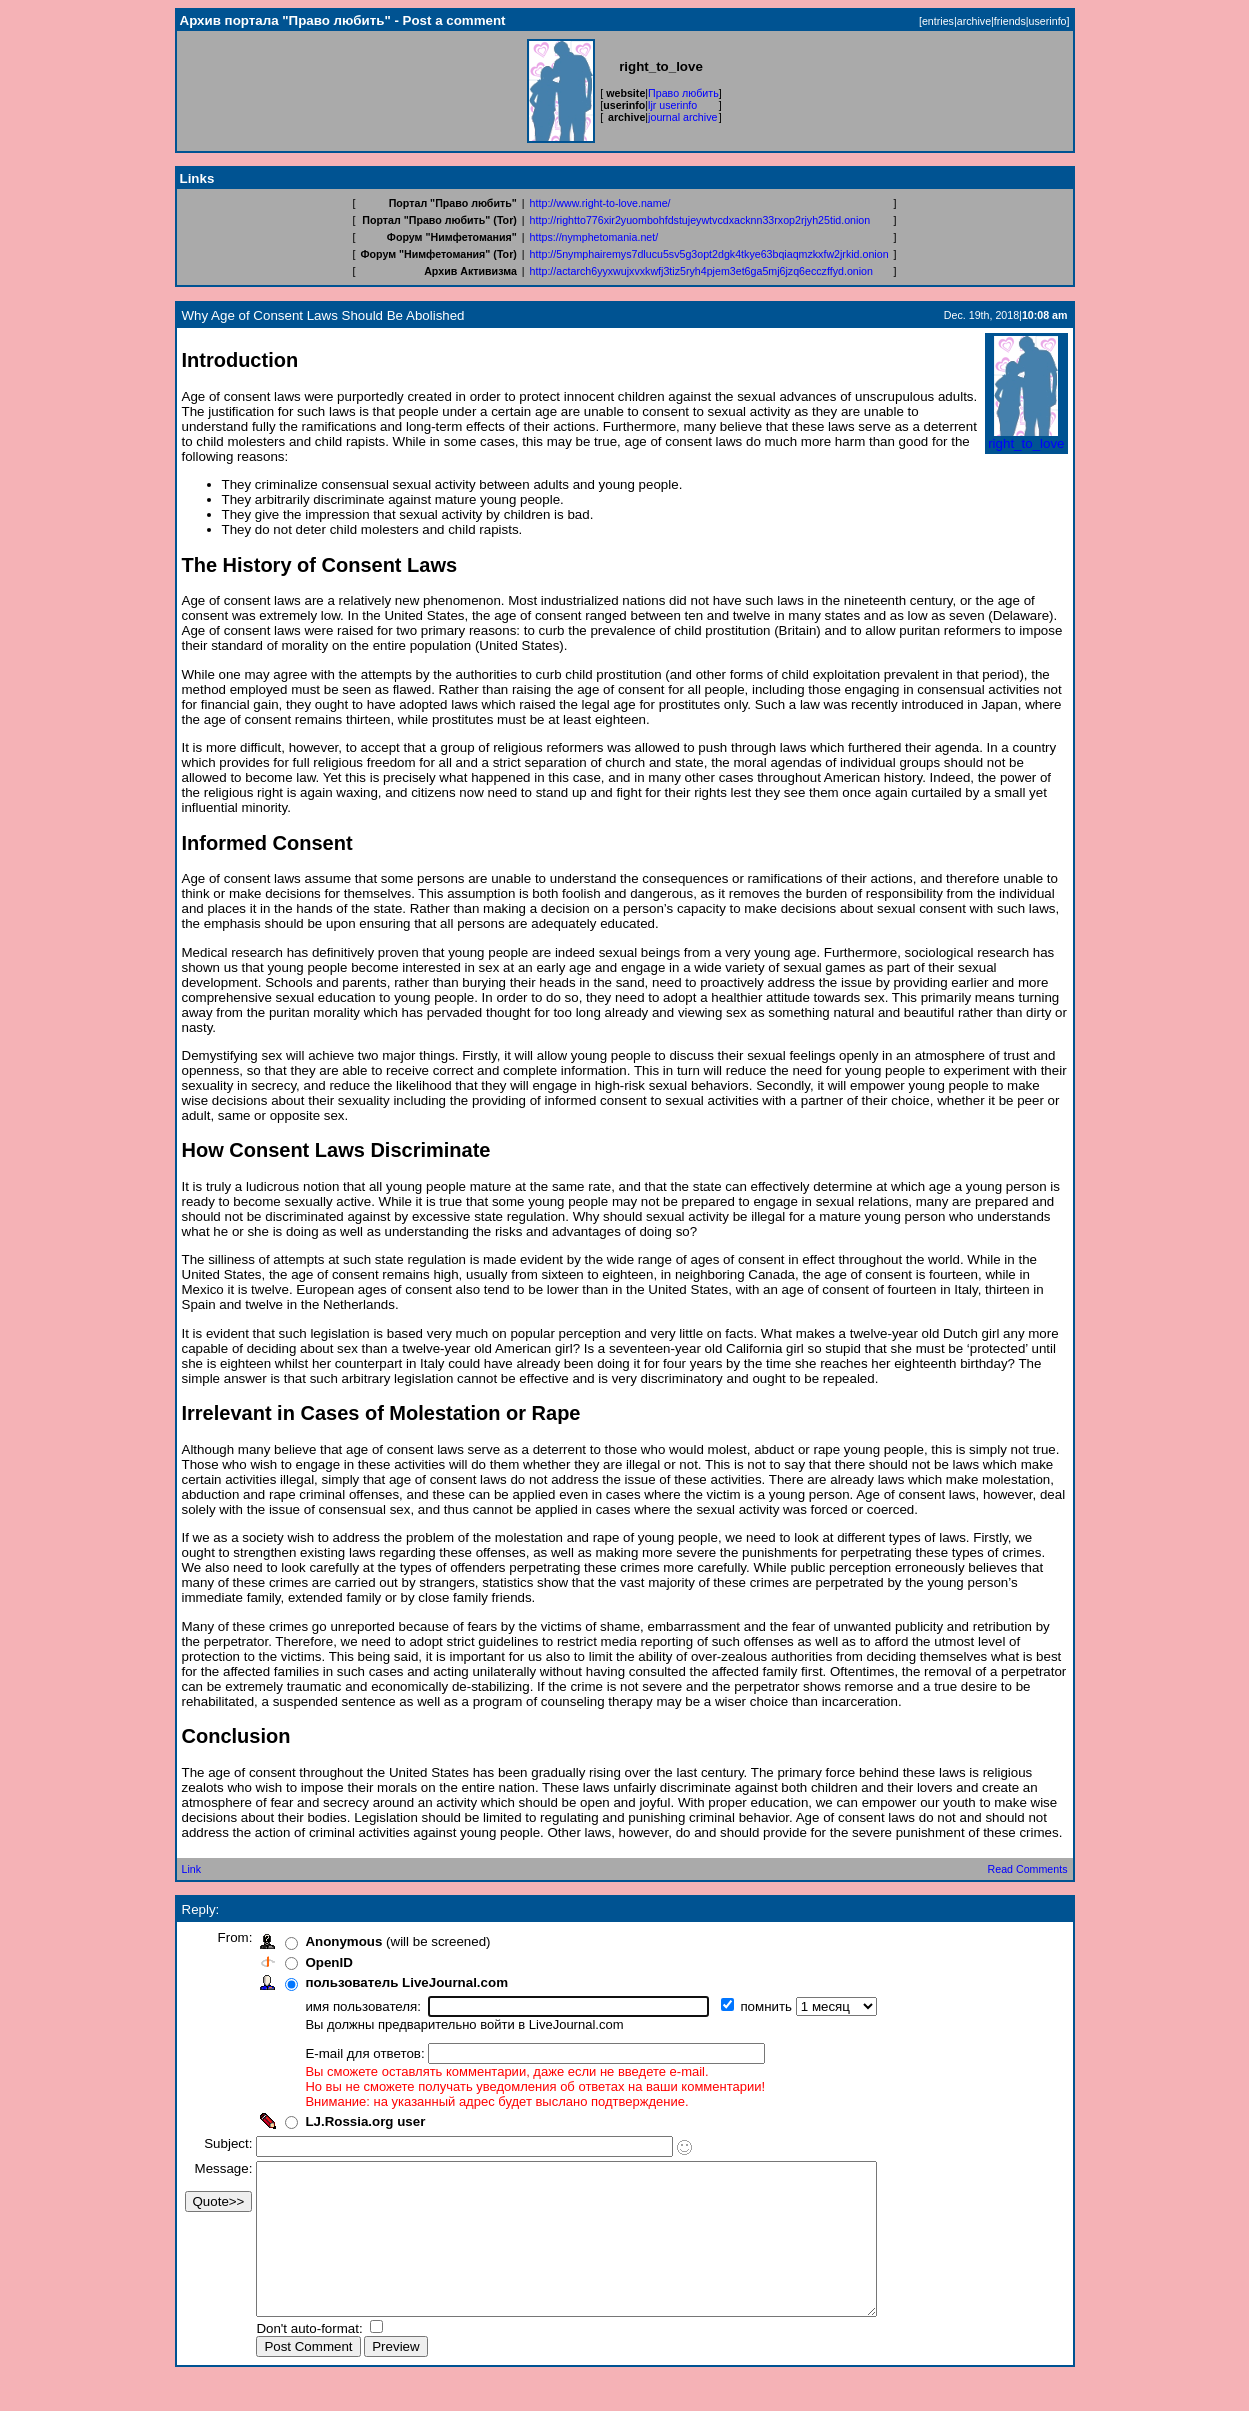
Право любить (683, 93)
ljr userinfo (672, 105)
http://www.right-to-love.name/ (600, 203)
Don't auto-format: (319, 2358)
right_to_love (1026, 437)
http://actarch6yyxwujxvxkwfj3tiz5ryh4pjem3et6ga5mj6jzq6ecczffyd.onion (701, 271)
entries (938, 21)
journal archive (682, 117)
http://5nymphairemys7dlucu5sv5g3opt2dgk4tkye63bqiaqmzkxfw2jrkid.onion (709, 254)
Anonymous (351, 1941)
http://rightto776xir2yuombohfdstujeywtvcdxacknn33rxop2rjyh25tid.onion (700, 220)
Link (192, 1869)
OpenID (336, 1962)
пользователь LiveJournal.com (414, 1982)
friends (1010, 21)
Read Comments (1028, 1869)
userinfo (1048, 21)
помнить (775, 2006)
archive (974, 21)
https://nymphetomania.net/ (594, 237)
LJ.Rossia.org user (373, 2121)
